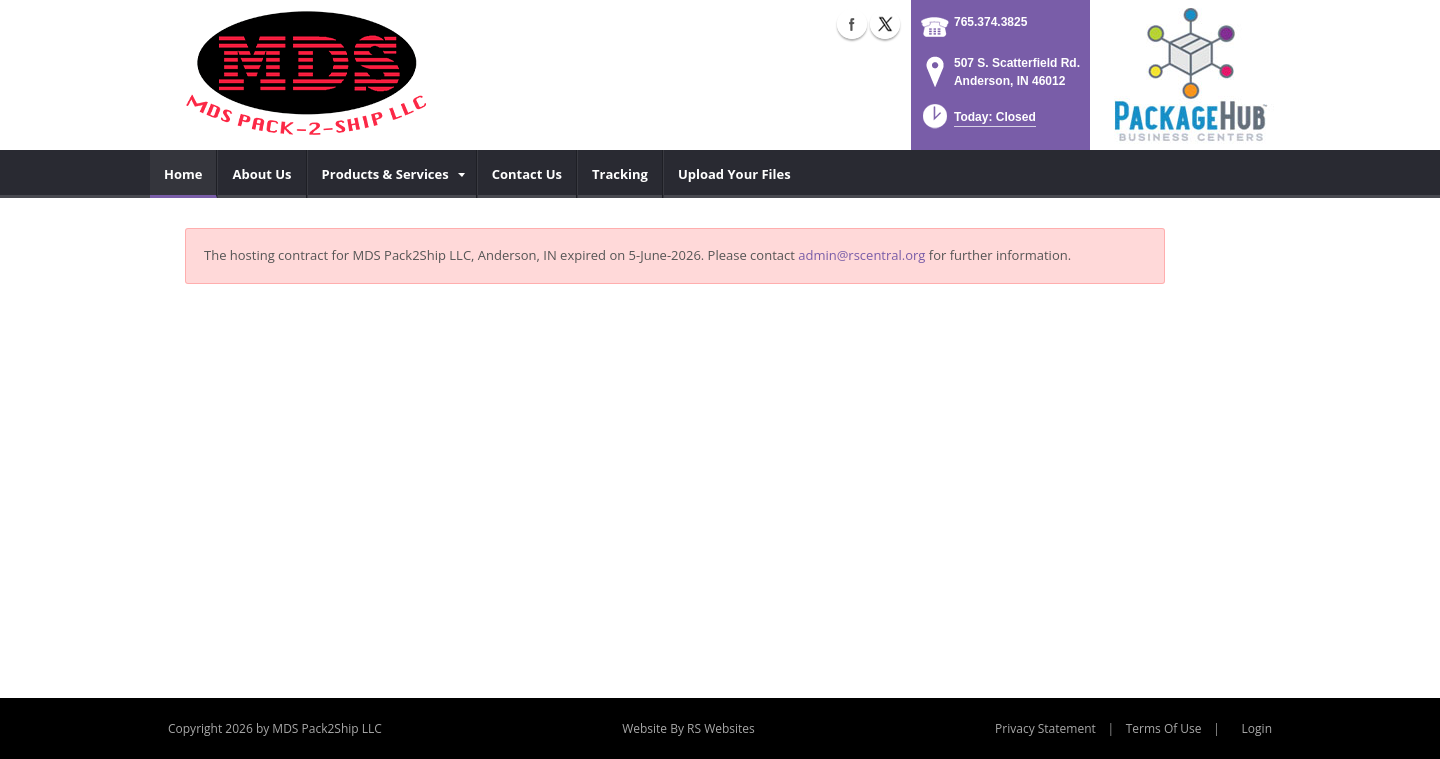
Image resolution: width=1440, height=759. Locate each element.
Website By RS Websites (688, 728)
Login (1257, 728)
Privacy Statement (1045, 728)
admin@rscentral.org (861, 255)
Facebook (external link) (852, 24)
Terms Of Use (1164, 728)
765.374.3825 (990, 22)
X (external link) (885, 24)
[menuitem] (183, 174)
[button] (977, 122)
